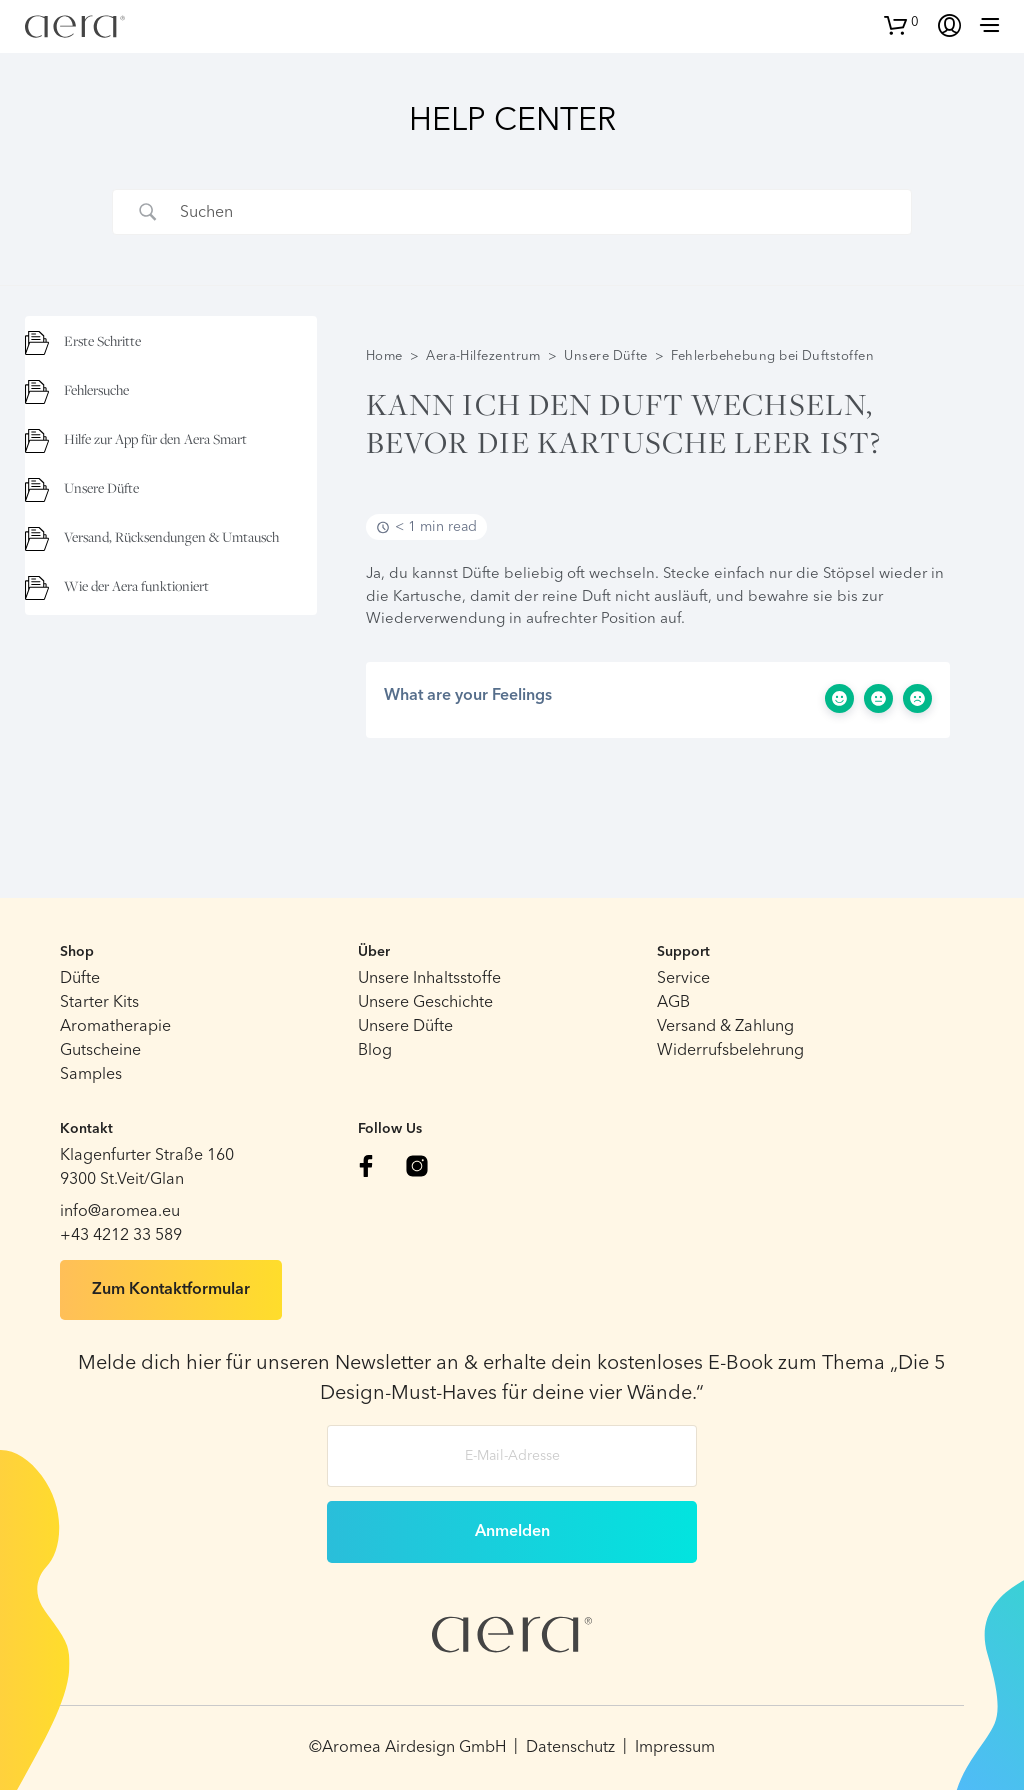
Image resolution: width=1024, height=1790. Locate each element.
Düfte (80, 979)
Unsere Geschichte (425, 1003)
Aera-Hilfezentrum (483, 356)
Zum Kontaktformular (171, 1290)
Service (683, 979)
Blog (375, 1051)
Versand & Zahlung (725, 1027)
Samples (91, 1075)
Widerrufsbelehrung (730, 1051)
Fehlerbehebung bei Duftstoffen (772, 356)
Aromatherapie (115, 1027)
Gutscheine (100, 1051)
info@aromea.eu (120, 1212)
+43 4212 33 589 (121, 1236)
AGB (673, 1003)
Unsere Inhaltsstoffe (429, 979)
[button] (901, 23)
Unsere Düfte (605, 356)
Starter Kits (99, 1003)
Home (384, 356)
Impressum (675, 1748)
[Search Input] (537, 212)
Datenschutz (570, 1748)
